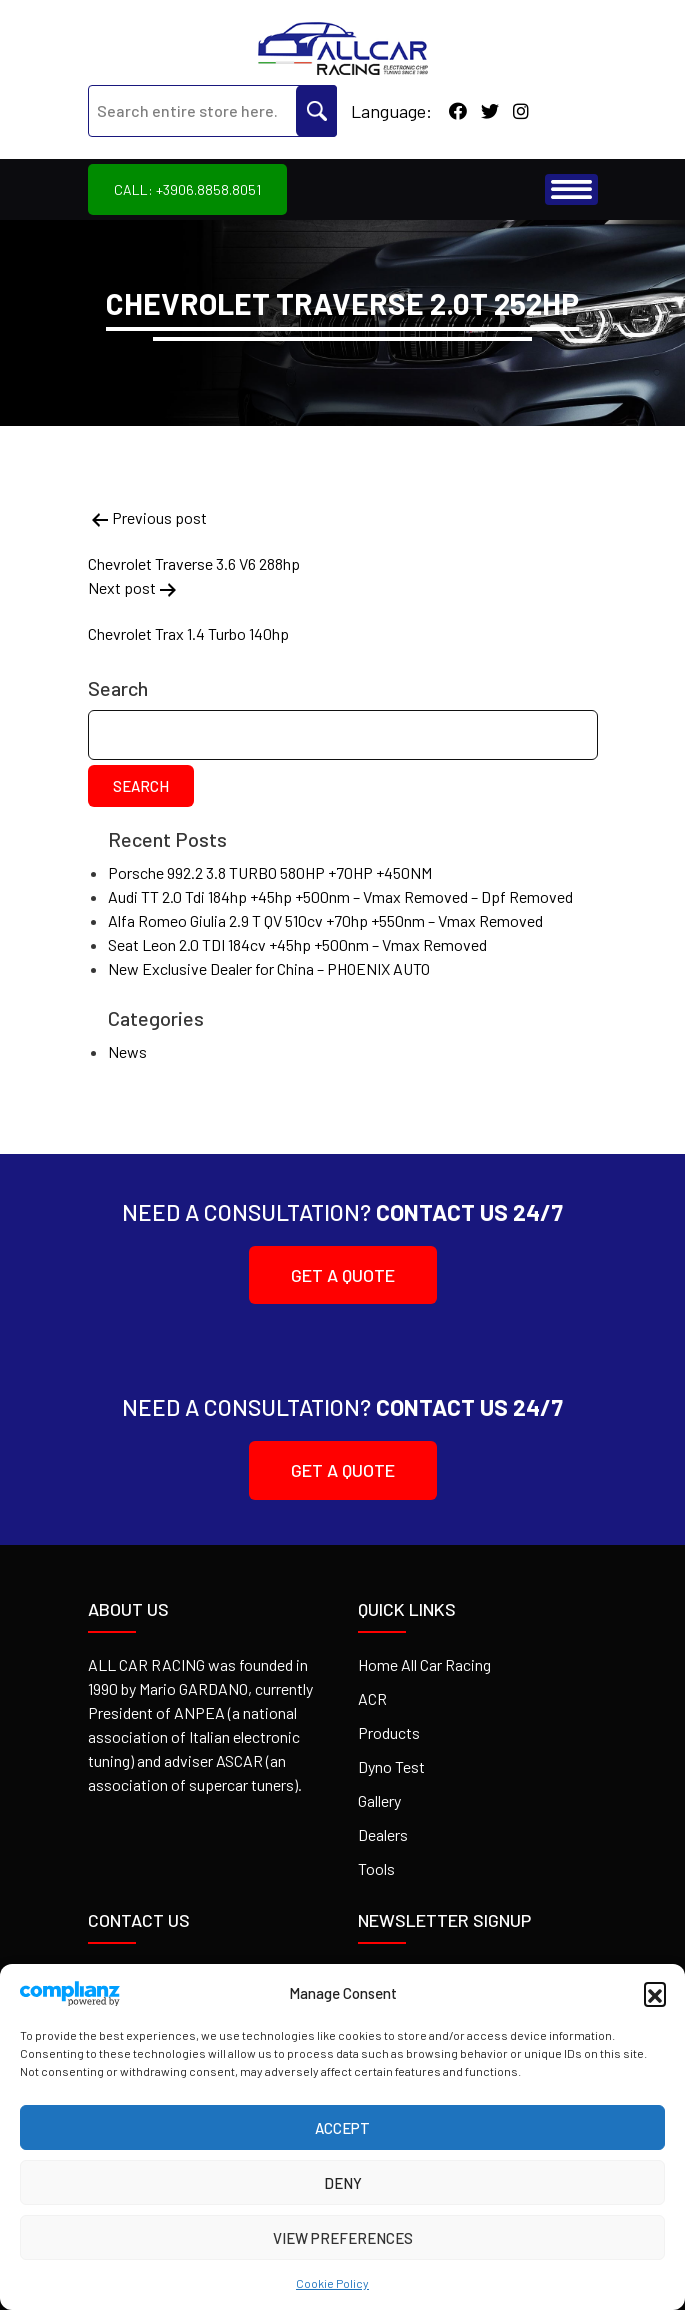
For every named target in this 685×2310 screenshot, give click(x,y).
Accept (342, 2128)
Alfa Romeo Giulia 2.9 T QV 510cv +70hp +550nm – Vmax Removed (325, 920)
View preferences (343, 2238)
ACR (372, 1698)
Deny (343, 2183)
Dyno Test (391, 1766)
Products (389, 1732)
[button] (655, 1993)
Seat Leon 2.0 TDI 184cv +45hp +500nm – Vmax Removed (297, 944)
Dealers (383, 1834)
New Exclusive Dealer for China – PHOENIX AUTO (269, 968)
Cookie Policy (332, 2283)
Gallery (379, 1800)
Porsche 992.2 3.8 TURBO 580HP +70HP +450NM (270, 872)
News (127, 1051)
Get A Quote (295, 1275)
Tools (376, 1868)
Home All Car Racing (424, 1664)
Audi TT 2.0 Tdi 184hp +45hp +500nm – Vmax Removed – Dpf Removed (340, 896)
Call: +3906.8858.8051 (187, 189)
